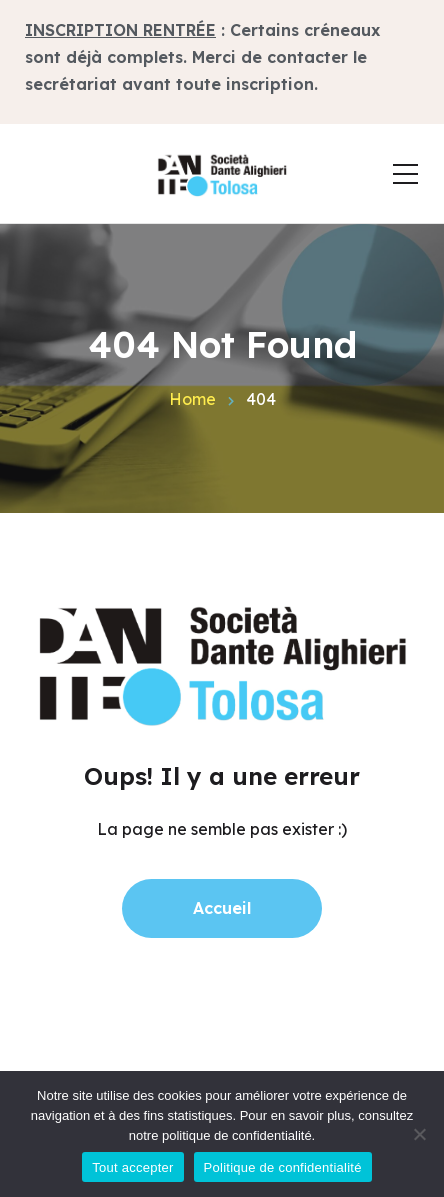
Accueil (222, 908)
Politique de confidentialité (283, 1167)
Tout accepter (132, 1167)
